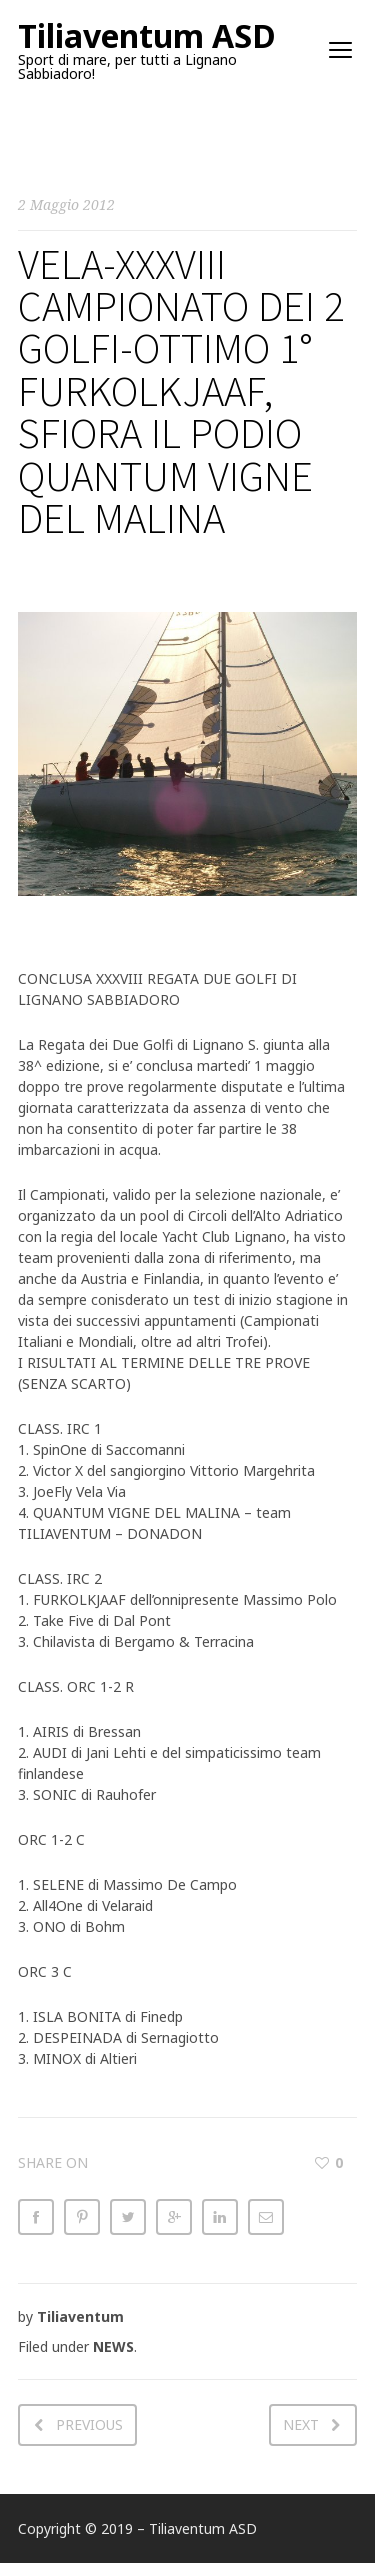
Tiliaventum (80, 2316)
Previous (89, 2424)
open (341, 50)
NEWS (113, 2346)
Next (301, 2424)
